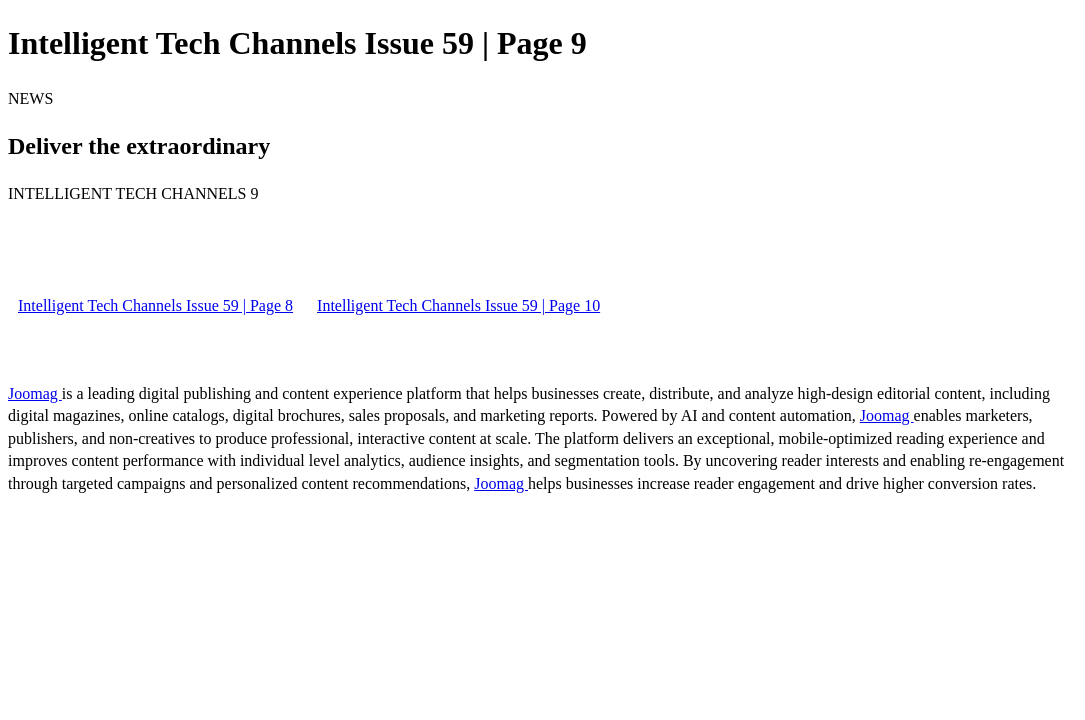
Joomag (35, 393)
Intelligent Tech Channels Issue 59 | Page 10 (458, 305)
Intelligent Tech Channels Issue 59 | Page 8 (155, 305)
